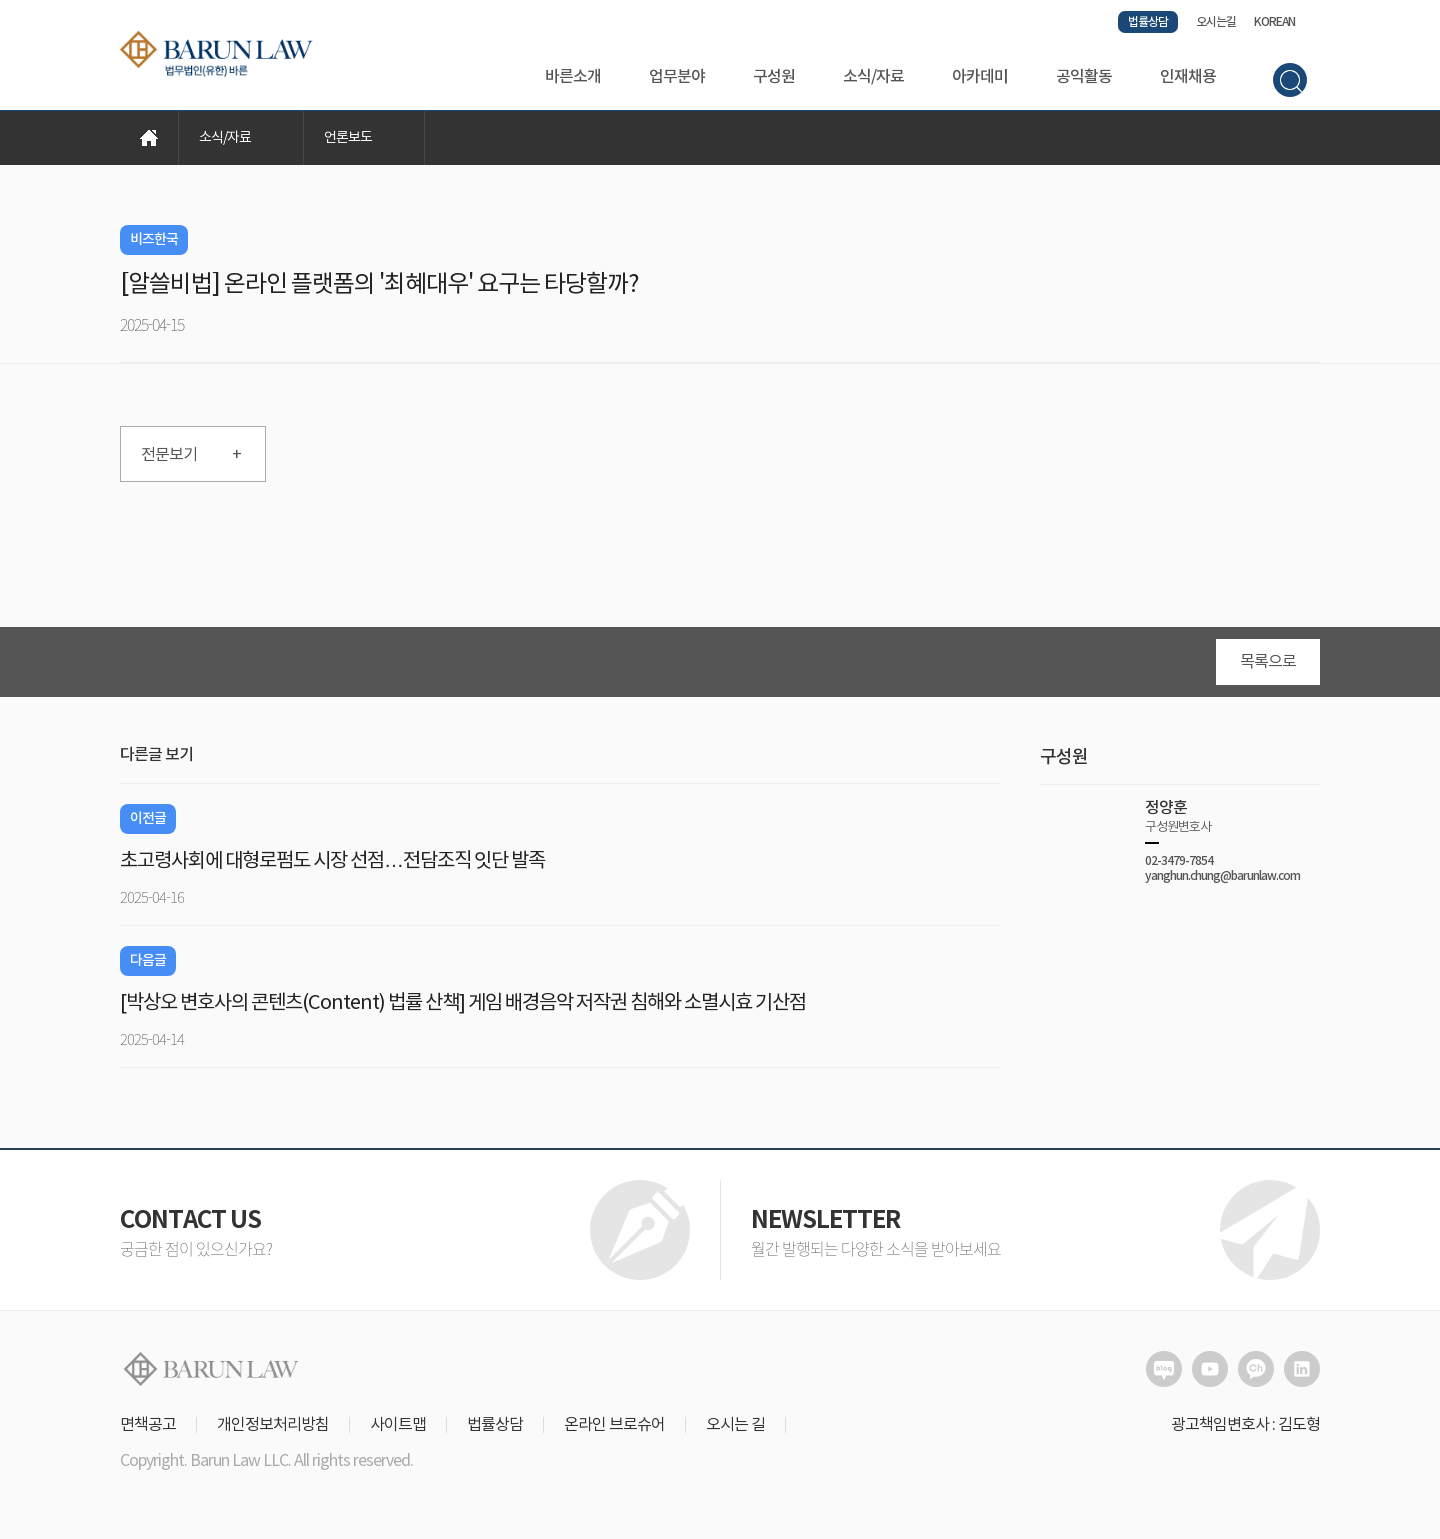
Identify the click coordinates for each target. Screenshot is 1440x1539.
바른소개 (573, 77)
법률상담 (1148, 22)
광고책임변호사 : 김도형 (1245, 1425)
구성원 (774, 77)
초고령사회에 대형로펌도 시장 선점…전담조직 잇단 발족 (332, 861)
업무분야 (677, 77)
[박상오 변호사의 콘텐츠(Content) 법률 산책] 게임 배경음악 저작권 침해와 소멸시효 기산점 (463, 1003)
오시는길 (1216, 22)
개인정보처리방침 (273, 1425)
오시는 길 (735, 1425)
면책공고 (148, 1425)
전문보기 (191, 455)
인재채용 (1188, 77)
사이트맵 (398, 1425)
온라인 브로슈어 (614, 1425)
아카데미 (980, 77)
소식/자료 (873, 77)
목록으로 (1268, 662)
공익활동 (1084, 77)
